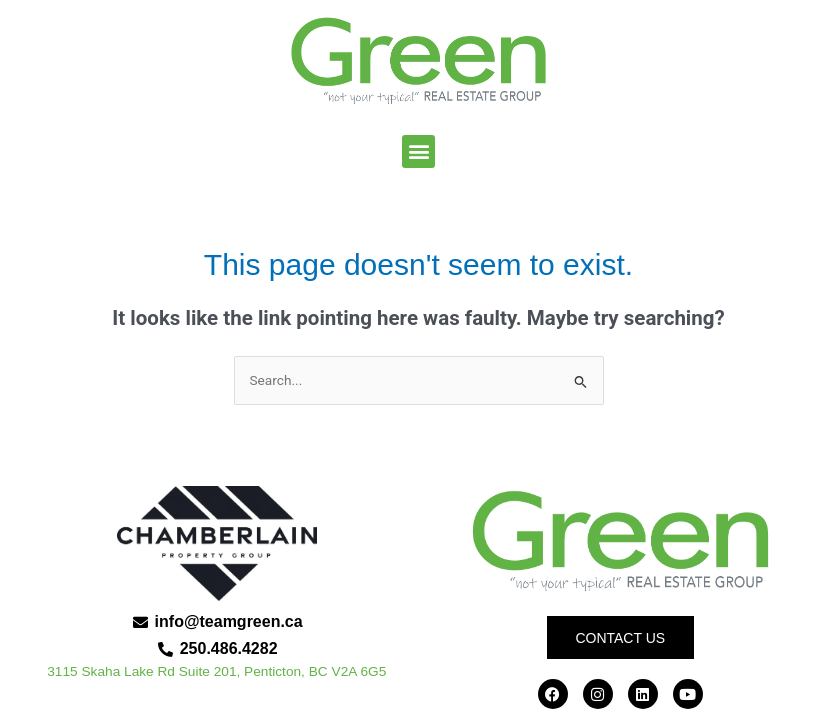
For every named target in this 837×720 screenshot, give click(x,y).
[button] (418, 151)
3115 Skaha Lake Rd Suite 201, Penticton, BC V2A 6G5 (216, 671)
